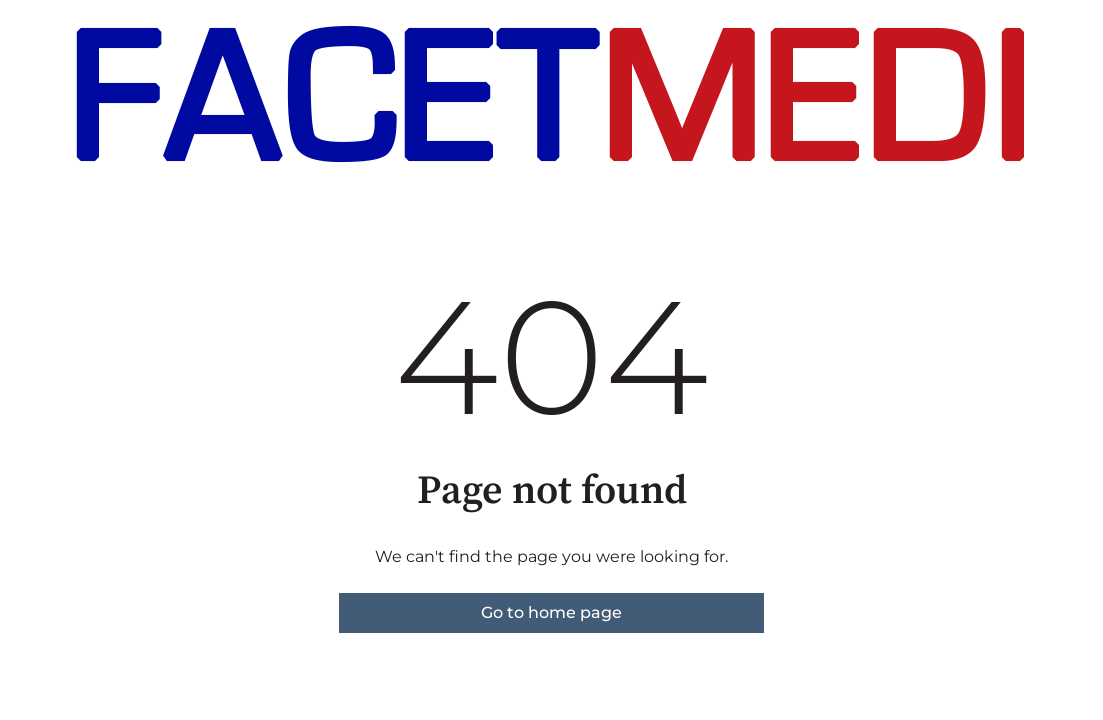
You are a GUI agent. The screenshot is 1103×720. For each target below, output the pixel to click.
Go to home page (551, 612)
